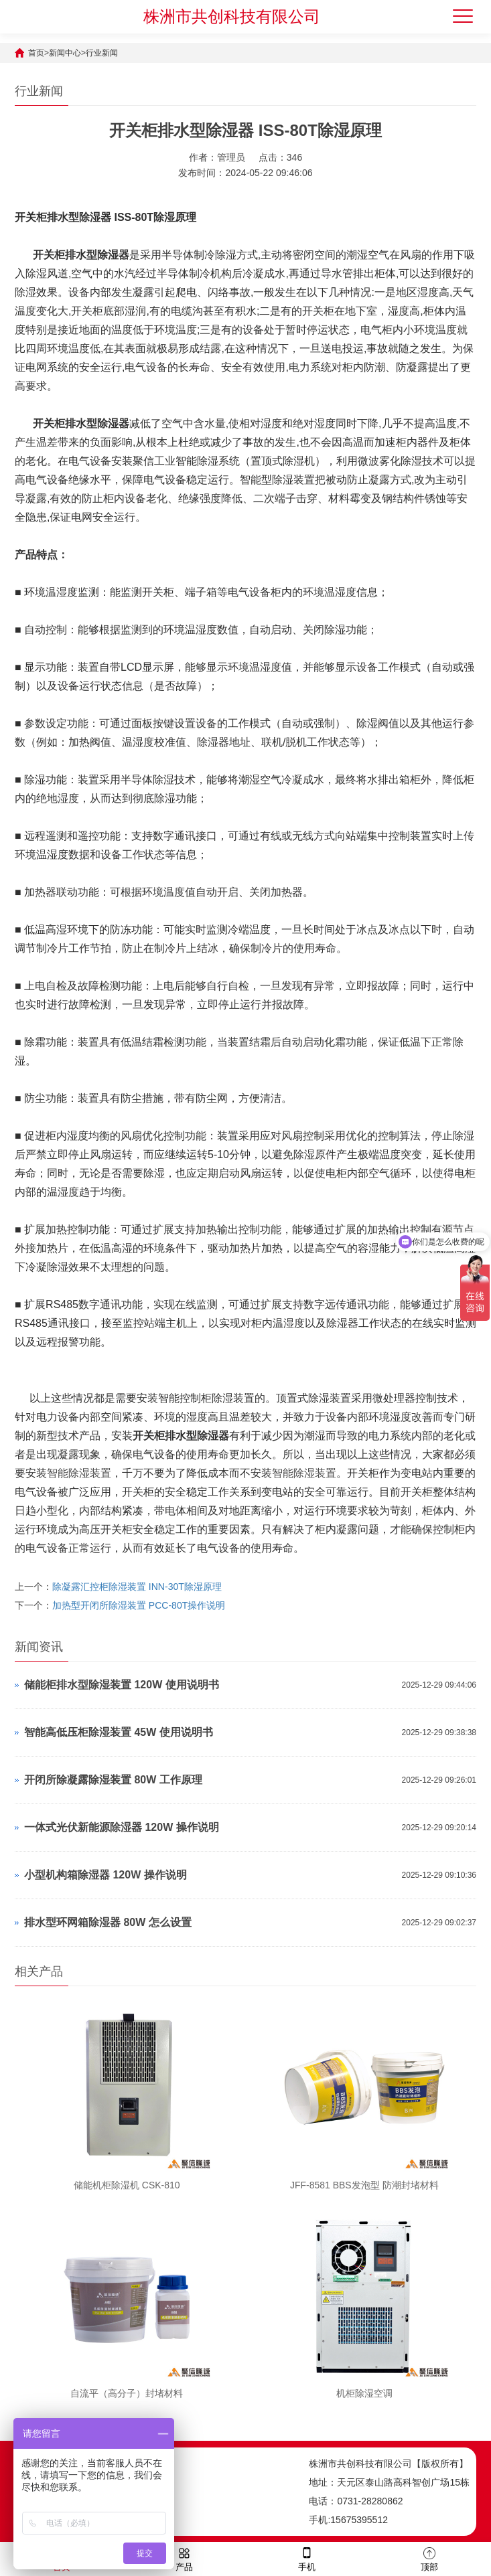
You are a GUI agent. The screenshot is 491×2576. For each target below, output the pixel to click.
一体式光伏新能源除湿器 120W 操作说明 (121, 1827)
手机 (306, 2558)
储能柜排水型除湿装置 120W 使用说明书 (121, 1684)
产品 (184, 2558)
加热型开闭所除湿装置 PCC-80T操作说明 (138, 1605)
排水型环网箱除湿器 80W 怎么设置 (108, 1922)
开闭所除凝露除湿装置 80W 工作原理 (113, 1779)
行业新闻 (102, 53)
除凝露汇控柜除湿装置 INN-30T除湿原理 (137, 1586)
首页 (36, 53)
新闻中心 (65, 53)
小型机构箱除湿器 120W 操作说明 (105, 1874)
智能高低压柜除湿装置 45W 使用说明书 (118, 1732)
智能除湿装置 (79, 1473)
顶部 (429, 2558)
